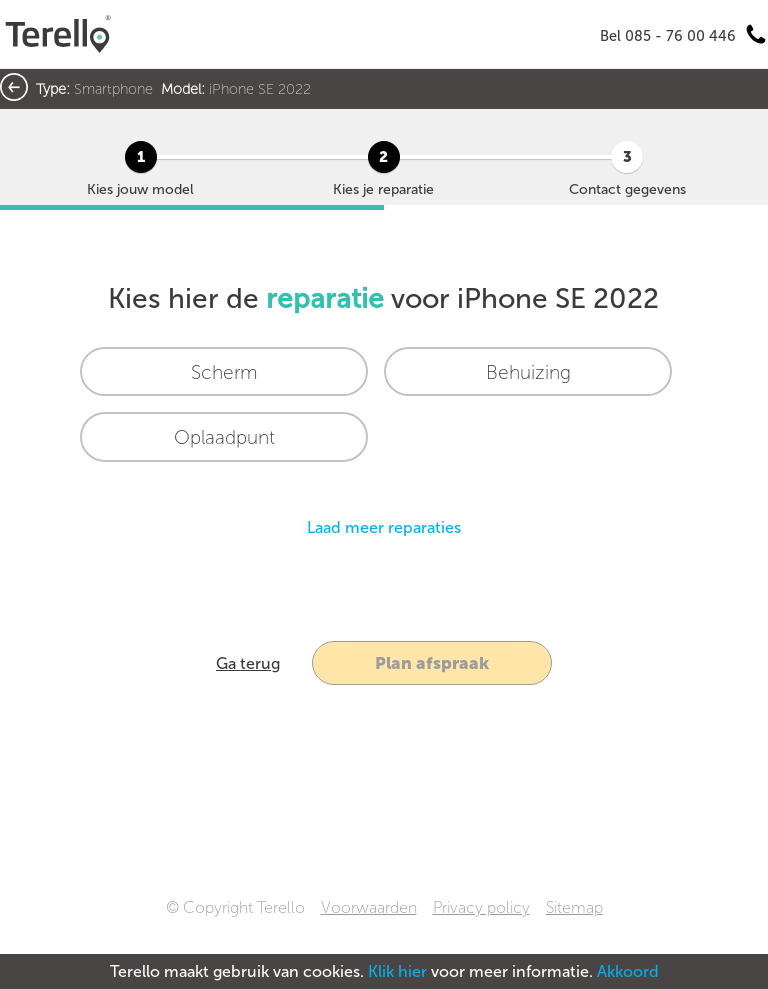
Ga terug (248, 663)
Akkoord (628, 971)
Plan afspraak (432, 663)
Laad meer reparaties (384, 527)
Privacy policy (481, 907)
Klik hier (397, 971)
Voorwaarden (369, 907)
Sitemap (574, 907)
